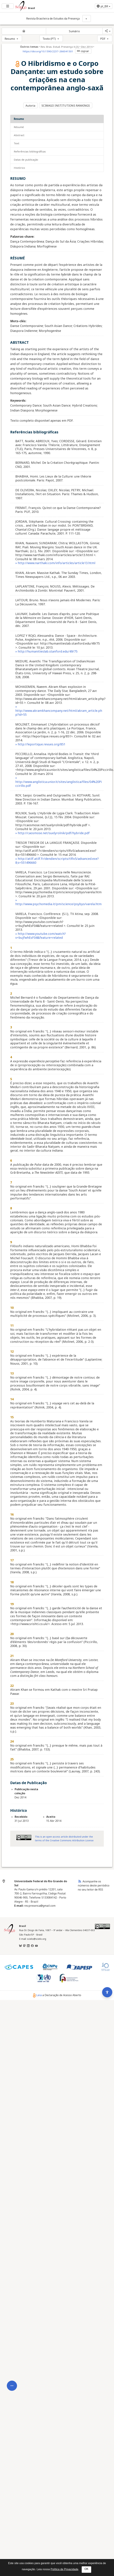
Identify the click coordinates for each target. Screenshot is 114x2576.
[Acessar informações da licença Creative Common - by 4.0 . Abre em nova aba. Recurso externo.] (23, 1837)
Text (16, 143)
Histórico (19, 167)
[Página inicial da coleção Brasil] (9, 1933)
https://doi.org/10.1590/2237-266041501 (48, 51)
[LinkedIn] (28, 1946)
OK (86, 2569)
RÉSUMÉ (19, 127)
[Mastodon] (24, 1946)
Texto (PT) (49, 39)
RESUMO (19, 119)
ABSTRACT (19, 135)
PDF (102, 39)
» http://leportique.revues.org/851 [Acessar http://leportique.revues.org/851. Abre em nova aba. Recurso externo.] (40, 744)
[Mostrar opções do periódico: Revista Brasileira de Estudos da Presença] (86, 18)
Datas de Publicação (26, 159)
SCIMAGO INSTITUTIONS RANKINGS (66, 105)
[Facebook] (32, 1946)
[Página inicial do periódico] (24, 31)
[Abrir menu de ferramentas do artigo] (12, 2369)
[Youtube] (36, 1946)
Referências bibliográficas (30, 151)
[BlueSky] (20, 1946)
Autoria (30, 105)
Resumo (10, 39)
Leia (37, 1995)
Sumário (74, 31)
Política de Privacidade (64, 2569)
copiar (83, 51)
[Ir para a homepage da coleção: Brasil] (38, 6)
